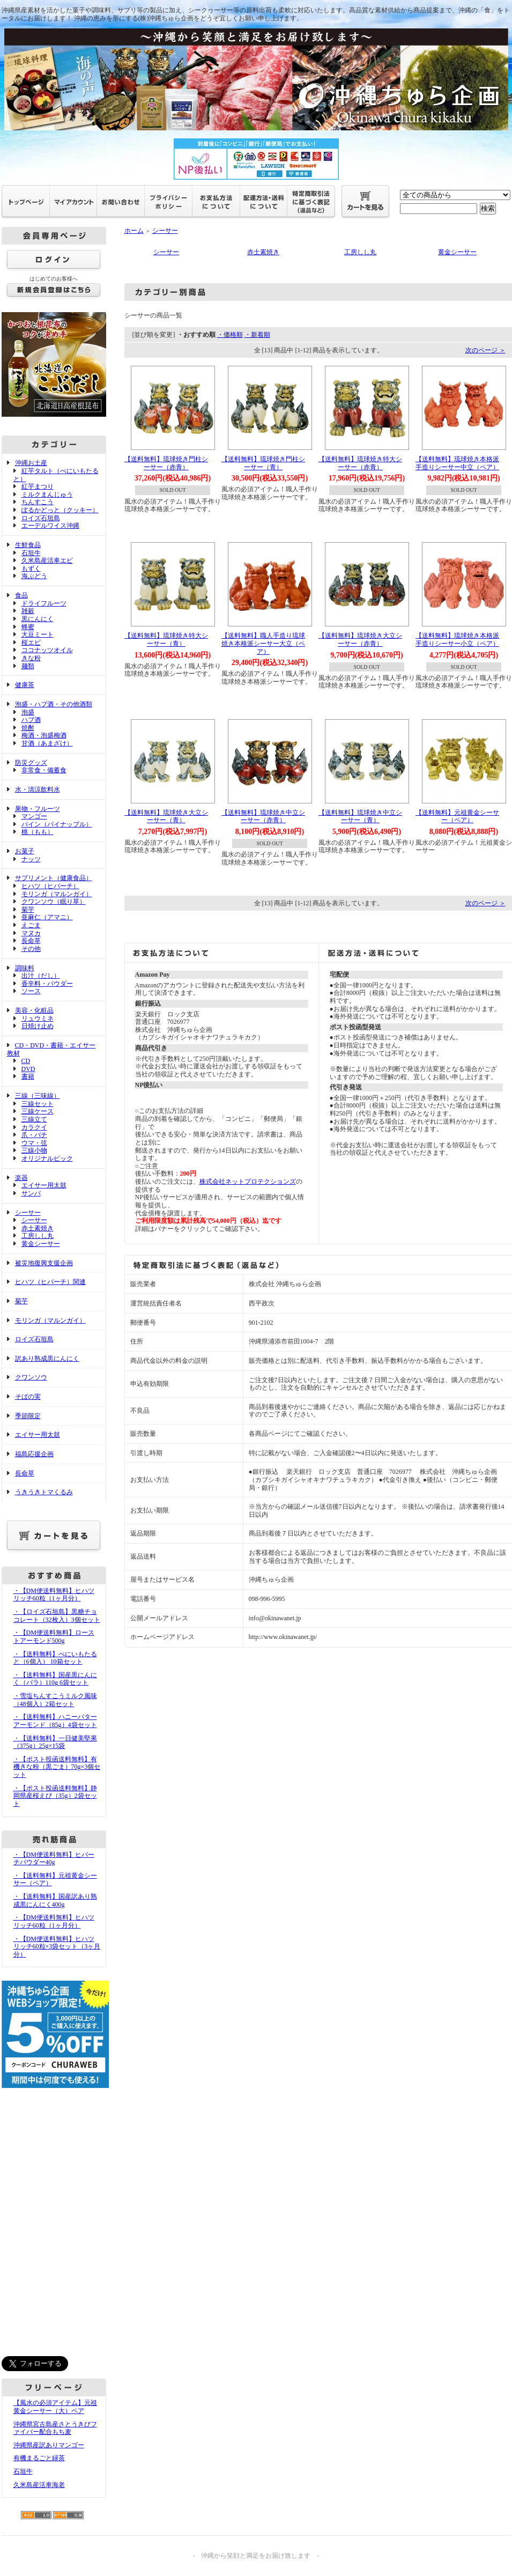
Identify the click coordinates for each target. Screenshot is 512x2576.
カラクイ (34, 1127)
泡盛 (27, 712)
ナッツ (31, 859)
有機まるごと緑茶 (39, 2458)
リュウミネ (37, 1018)
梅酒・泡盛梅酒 (43, 735)
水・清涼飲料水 (37, 789)
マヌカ (31, 933)
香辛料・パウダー (47, 983)
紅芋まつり (37, 486)
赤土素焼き (37, 1228)
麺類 (27, 666)
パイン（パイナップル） (56, 824)
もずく (31, 568)
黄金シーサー (40, 1244)
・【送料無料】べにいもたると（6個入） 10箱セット (55, 1658)
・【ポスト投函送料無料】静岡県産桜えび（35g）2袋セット (55, 1795)
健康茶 (24, 685)
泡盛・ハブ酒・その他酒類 (53, 704)
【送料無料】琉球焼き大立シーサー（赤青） (360, 639)
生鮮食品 (28, 545)
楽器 (21, 1178)
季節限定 (28, 1416)
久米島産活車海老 (39, 2485)
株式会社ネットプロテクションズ (247, 1181)
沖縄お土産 (31, 463)
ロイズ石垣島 (40, 518)
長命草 (31, 940)
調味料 (24, 968)
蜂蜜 (27, 627)
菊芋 (27, 909)
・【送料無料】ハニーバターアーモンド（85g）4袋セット (55, 1721)
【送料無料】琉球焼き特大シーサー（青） (166, 639)
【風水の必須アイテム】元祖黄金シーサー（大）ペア (55, 2407)
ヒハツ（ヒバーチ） (50, 886)
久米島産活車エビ (47, 560)
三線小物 (34, 1150)
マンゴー (34, 816)
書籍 (27, 1076)
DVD (28, 1069)
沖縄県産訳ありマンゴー (48, 2445)
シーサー (28, 1212)
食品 (21, 595)
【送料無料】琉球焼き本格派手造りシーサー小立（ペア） (457, 639)
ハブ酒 (31, 720)
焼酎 (27, 728)
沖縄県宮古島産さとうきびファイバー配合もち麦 (55, 2428)
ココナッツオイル (47, 650)
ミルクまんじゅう (47, 494)
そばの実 (28, 1396)
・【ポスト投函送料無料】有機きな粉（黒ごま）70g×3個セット (57, 1766)
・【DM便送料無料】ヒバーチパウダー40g (53, 1858)
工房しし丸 (37, 1235)
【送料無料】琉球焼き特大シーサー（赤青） (360, 463)
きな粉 (31, 658)
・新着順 (257, 334)
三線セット (37, 1104)
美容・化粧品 (34, 1010)
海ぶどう (34, 576)
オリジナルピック (47, 1158)
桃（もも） (37, 832)
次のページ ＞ (485, 350)
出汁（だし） (40, 975)
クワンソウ (31, 1377)
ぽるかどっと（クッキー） (60, 510)
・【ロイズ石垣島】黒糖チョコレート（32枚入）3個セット (56, 1615)
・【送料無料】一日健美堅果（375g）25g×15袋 (55, 1742)
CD (26, 1061)
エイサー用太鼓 (43, 1185)
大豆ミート (37, 634)
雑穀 (27, 611)
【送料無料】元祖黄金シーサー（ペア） (457, 816)
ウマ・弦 (34, 1143)
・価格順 (230, 334)
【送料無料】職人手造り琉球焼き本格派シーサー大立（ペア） (263, 643)
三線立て (34, 1119)
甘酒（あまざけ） (47, 743)
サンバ (31, 1193)
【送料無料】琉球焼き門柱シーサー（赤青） (166, 463)
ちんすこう (37, 502)
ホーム (134, 230)
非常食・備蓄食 (43, 770)
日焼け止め (37, 1026)
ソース (31, 991)
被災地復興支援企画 (44, 1263)
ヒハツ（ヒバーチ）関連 (50, 1282)
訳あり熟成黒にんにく (47, 1358)
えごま (31, 925)
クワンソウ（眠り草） (53, 901)
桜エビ (31, 642)
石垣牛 (31, 553)
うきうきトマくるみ (44, 1492)
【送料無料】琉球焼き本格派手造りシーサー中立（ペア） (457, 463)
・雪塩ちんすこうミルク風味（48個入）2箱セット (55, 1700)
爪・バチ (34, 1135)
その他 (31, 949)
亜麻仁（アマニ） (47, 917)
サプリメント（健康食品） (53, 878)
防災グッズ (31, 762)
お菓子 (24, 851)
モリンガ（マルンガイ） (56, 894)
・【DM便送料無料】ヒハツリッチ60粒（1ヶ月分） (53, 1595)
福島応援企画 (34, 1454)
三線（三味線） (37, 1095)
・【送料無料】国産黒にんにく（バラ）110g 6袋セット (55, 1679)
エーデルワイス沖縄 (50, 525)
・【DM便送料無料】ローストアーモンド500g (53, 1636)
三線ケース (37, 1111)
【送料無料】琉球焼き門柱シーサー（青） (263, 463)
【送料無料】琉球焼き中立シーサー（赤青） (263, 816)
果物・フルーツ (37, 809)
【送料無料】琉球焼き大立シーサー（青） (166, 816)
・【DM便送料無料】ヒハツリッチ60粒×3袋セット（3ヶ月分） (57, 1946)
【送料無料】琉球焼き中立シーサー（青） (360, 816)
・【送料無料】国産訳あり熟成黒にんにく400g (55, 1900)
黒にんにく (37, 619)
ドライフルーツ (43, 603)
